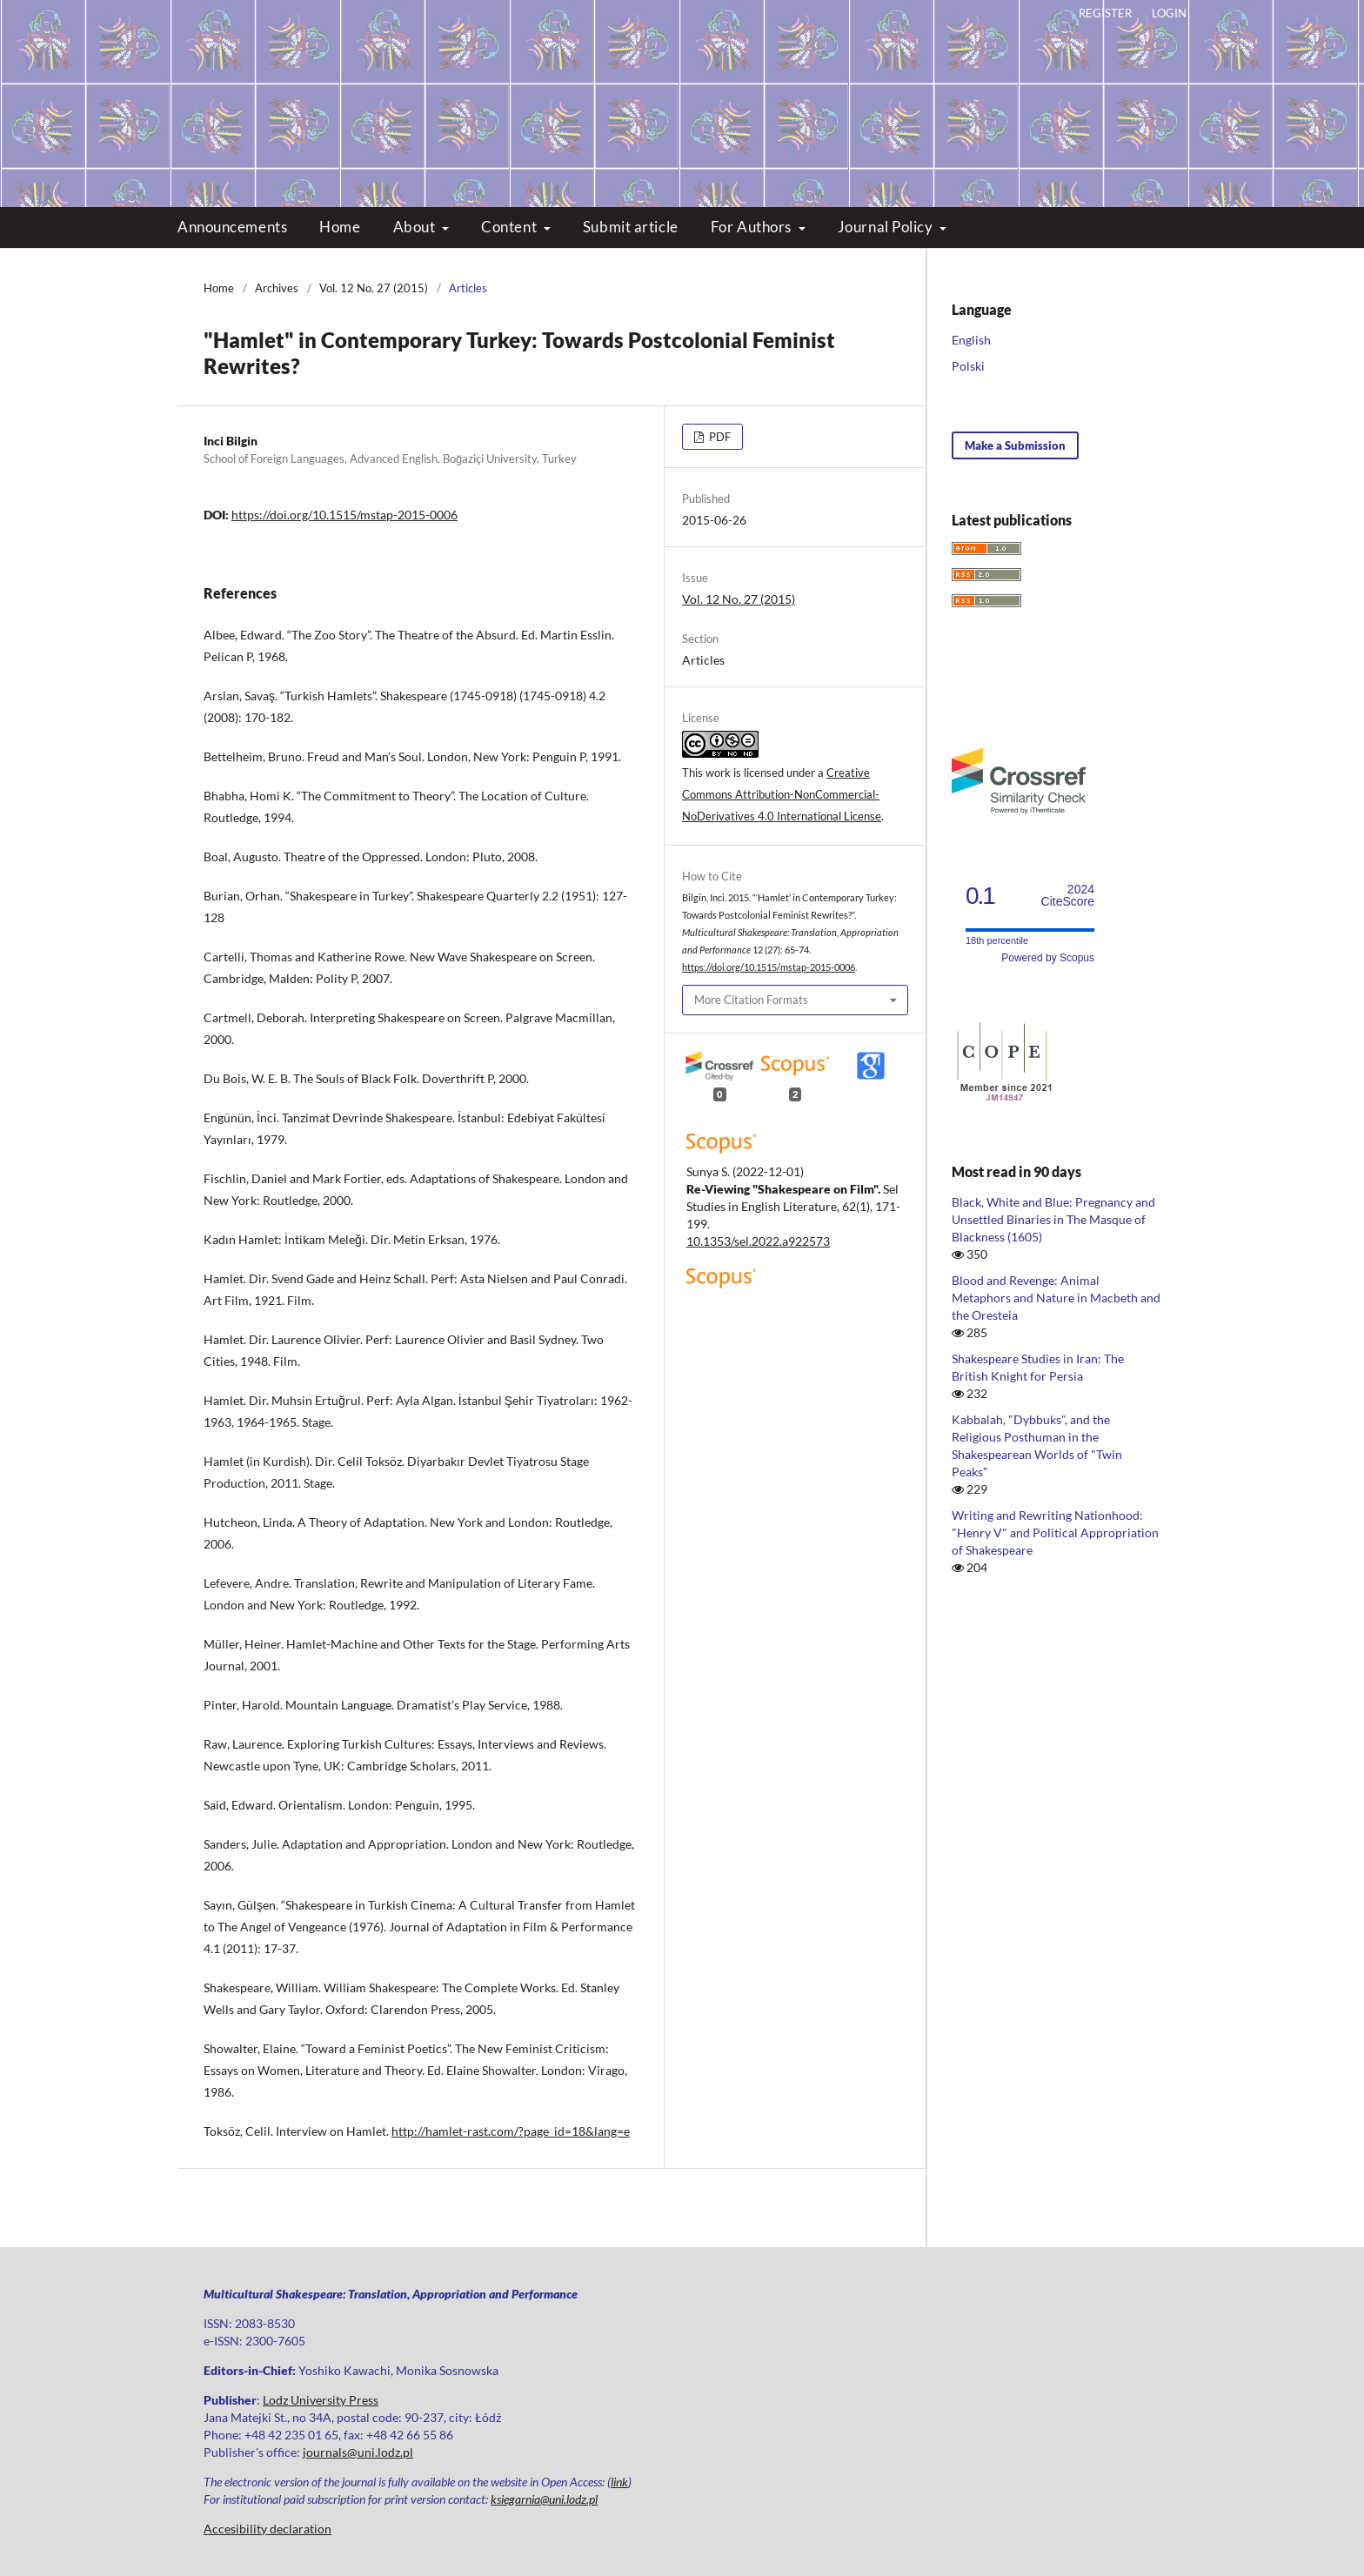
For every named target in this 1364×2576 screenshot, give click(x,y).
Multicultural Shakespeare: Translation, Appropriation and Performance (682, 87)
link (619, 2481)
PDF (718, 437)
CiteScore (1067, 895)
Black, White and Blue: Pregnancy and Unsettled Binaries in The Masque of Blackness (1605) (1053, 1219)
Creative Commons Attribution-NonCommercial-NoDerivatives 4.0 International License (781, 794)
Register (1105, 13)
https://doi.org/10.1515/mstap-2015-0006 (344, 514)
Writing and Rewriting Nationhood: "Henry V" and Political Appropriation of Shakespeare (1055, 1532)
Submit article (631, 226)
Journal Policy (887, 226)
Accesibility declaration (267, 2528)
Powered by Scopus (1047, 958)
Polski (968, 365)
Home (339, 226)
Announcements (232, 226)
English (971, 339)
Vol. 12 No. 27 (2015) (373, 288)
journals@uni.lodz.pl (358, 2452)
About (415, 226)
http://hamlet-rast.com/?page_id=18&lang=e (510, 2131)
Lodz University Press (320, 2399)
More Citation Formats (751, 1000)
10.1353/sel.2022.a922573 (758, 1241)
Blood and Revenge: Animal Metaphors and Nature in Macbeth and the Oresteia (1056, 1297)
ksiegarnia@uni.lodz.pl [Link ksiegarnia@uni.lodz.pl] (544, 2499)
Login (1169, 13)
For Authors (753, 226)
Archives (276, 288)
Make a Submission (1015, 445)
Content (510, 226)
